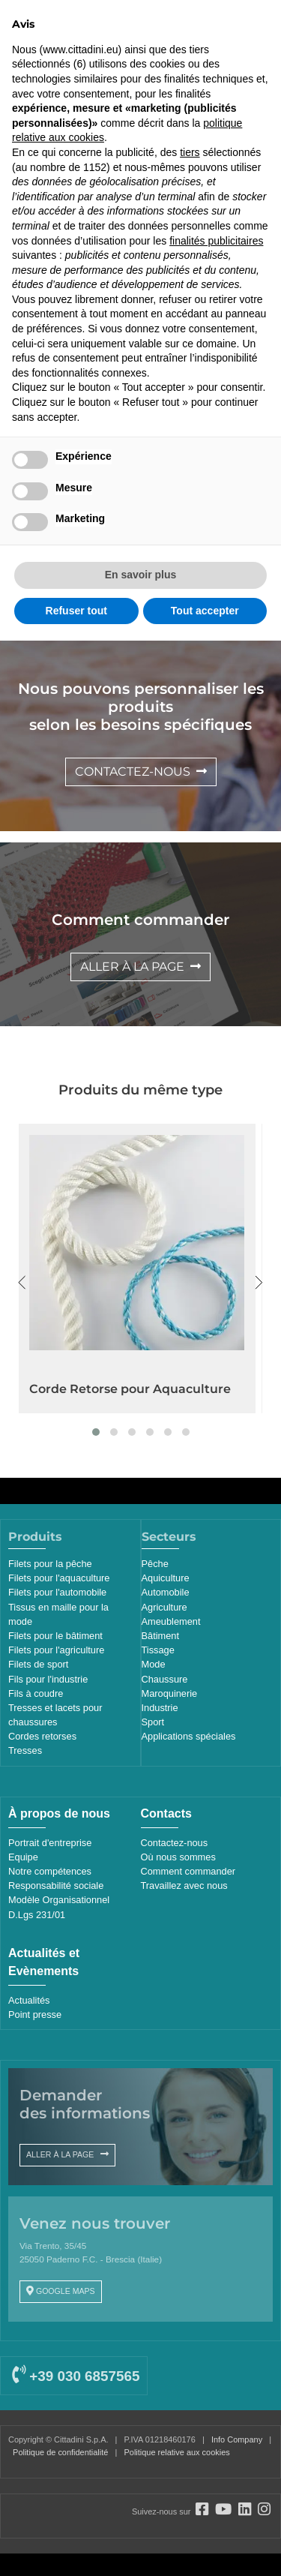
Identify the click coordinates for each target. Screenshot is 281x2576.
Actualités (28, 2000)
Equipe (23, 1857)
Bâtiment (161, 1635)
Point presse (34, 2014)
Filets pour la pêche (50, 1563)
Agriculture (164, 1607)
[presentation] (22, 1282)
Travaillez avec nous (184, 1885)
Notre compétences (49, 1871)
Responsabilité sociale (55, 1885)
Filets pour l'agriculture (56, 1650)
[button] (96, 1432)
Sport (153, 1722)
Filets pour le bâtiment (55, 1635)
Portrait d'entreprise (49, 1842)
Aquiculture (166, 1578)
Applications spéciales (189, 1736)
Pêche (155, 1563)
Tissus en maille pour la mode (58, 1614)
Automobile (166, 1592)
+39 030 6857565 (75, 2376)
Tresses (25, 1750)
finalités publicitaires (216, 241)
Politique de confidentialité (60, 2452)
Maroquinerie (170, 1693)
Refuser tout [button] (76, 611)
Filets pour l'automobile (57, 1592)
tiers (189, 152)
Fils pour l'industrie (48, 1679)
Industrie (160, 1707)
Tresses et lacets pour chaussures (55, 1715)
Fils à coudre (35, 1693)
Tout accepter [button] (205, 611)
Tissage (158, 1650)
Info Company (236, 2439)
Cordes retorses (42, 1736)
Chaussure (165, 1679)
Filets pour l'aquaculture (58, 1578)
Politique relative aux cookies (176, 2452)
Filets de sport (38, 1664)
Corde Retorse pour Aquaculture (130, 1389)
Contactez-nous (174, 1842)
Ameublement (171, 1621)
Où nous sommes (178, 1857)
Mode (154, 1664)
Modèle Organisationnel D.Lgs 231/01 (58, 1907)
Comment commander (188, 1871)
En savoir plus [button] (141, 575)
